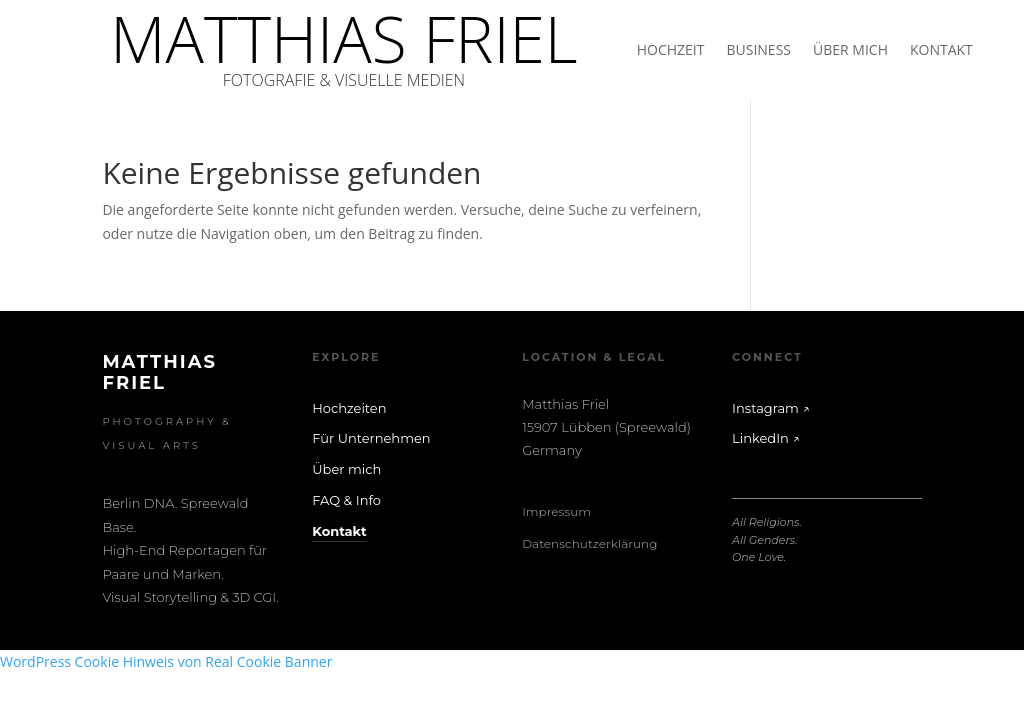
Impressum (556, 511)
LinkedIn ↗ (766, 438)
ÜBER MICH (850, 51)
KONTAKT (941, 51)
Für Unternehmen (371, 438)
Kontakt (339, 531)
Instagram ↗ (771, 408)
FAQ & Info (346, 500)
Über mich (346, 469)
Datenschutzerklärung (589, 543)
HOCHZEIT (671, 51)
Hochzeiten (349, 408)
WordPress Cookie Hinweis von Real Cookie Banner (166, 661)
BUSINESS (758, 51)
